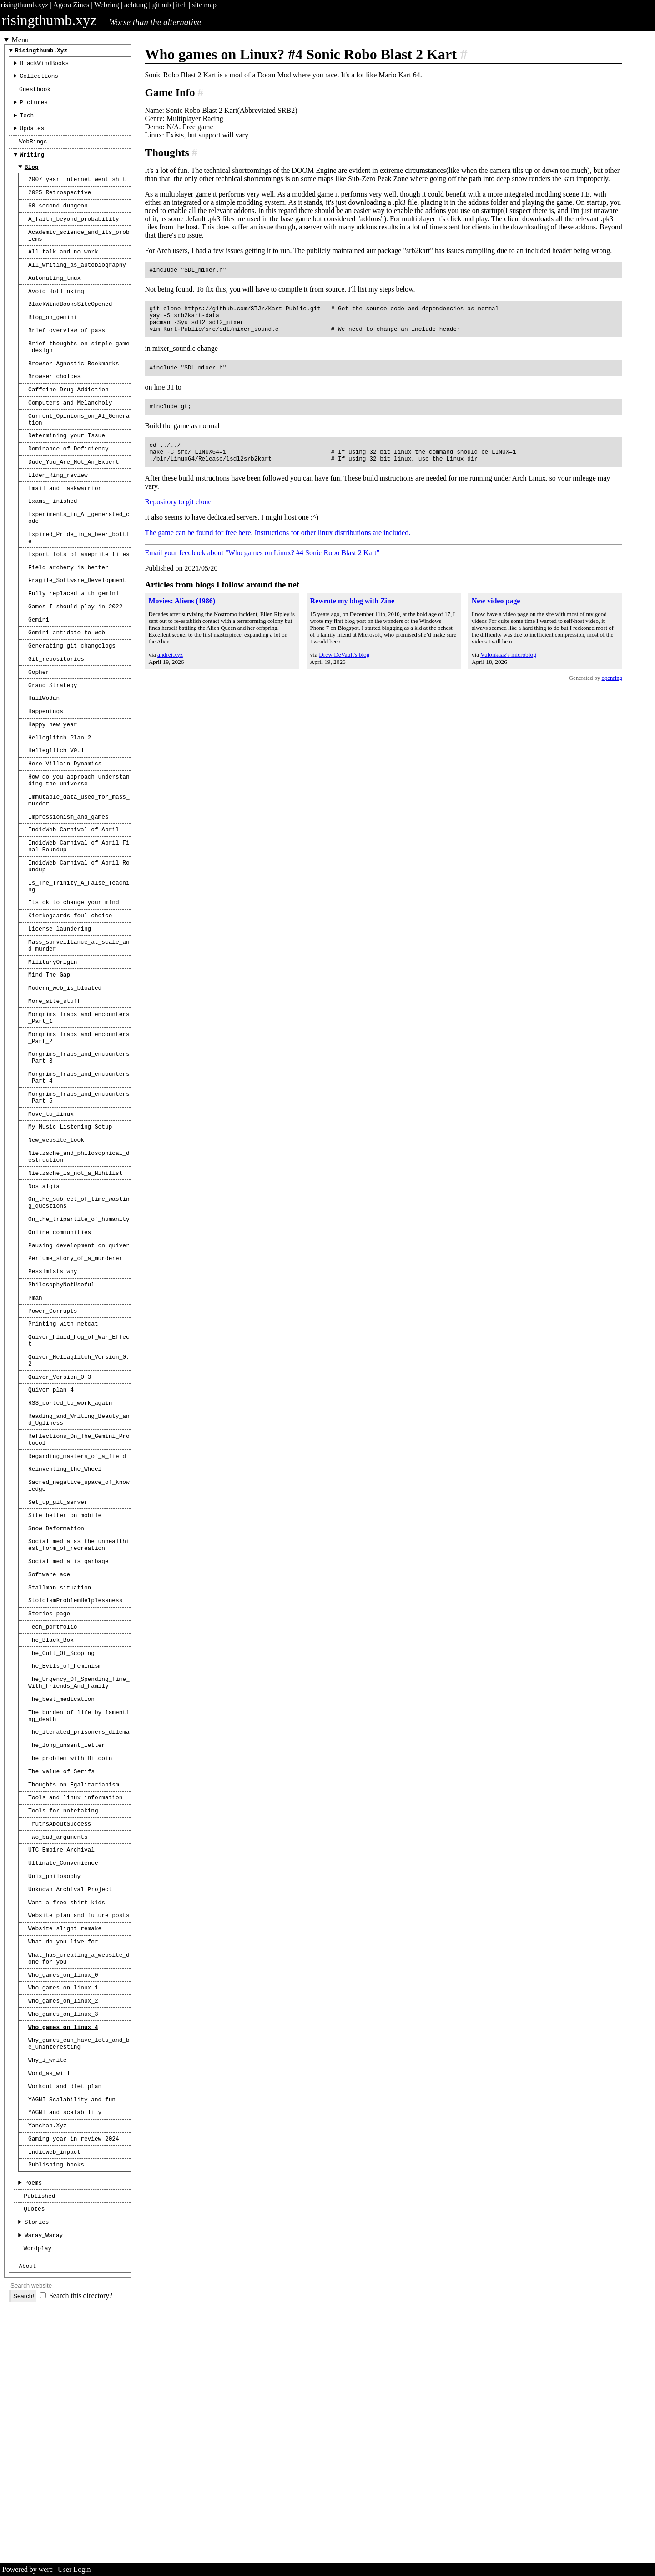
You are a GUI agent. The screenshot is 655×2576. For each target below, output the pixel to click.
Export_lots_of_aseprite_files (79, 611)
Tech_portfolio (52, 1808)
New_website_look (56, 1265)
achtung (135, 5)
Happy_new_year (52, 799)
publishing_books (56, 2404)
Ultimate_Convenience (63, 2070)
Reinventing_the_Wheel (64, 1632)
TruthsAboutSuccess (59, 2027)
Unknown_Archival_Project (70, 2099)
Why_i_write (47, 2289)
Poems (33, 2424)
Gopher (38, 741)
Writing (32, 166)
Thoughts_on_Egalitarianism (73, 1983)
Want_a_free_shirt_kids (66, 2114)
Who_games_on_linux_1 (63, 2208)
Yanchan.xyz (47, 2361)
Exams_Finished (52, 551)
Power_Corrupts (52, 1455)
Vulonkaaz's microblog (508, 668)
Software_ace (49, 1750)
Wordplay (37, 2496)
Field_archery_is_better (68, 626)
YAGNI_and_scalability (64, 2347)
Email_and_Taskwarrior (64, 537)
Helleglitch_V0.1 (56, 828)
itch (181, 5)
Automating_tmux (54, 303)
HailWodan (44, 770)
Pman (35, 1441)
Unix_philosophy (54, 2084)
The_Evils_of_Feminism (64, 1851)
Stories (37, 2467)
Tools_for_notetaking (63, 2012)
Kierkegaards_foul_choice (70, 1013)
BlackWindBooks (44, 65)
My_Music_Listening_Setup (70, 1250)
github (161, 5)
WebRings (33, 152)
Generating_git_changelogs (72, 712)
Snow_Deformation (56, 1699)
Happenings (45, 784)
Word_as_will (49, 2303)
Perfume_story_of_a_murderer (75, 1397)
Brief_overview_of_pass (66, 361)
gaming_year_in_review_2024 (73, 2376)
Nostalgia (44, 1317)
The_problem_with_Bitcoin (70, 1954)
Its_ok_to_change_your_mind (73, 999)
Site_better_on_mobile (64, 1684)
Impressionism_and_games (68, 902)
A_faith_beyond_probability (73, 237)
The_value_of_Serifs (61, 1969)
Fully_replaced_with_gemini (73, 654)
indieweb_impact (54, 2390)
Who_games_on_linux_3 (63, 2237)
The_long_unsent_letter (66, 1940)
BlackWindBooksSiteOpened (70, 332)
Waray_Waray (44, 2482)
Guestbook (34, 94)
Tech (27, 123)
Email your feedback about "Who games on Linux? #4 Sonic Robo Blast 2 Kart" (262, 566)
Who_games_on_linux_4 (63, 2252)
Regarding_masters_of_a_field (77, 1618)
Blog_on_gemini (52, 347)
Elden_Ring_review (58, 522)
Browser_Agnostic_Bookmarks (73, 399)
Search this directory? (81, 2545)
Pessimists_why (52, 1411)
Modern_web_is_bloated (64, 1094)
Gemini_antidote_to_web (66, 697)
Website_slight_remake (64, 2142)
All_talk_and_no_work (63, 274)
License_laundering (59, 1028)
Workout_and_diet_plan (64, 2318)
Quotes (34, 2453)
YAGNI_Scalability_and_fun (72, 2332)
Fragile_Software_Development (77, 640)
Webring (106, 5)
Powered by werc (27, 2569)
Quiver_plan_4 (51, 1543)
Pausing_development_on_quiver (79, 1383)
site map (204, 5)
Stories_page (49, 1793)
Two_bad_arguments (58, 2041)
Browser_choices (54, 413)
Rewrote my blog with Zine (352, 614)
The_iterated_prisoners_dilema (79, 1925)
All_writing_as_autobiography (77, 289)
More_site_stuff (54, 1108)
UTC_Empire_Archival (61, 2055)
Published (39, 2438)
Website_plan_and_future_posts (79, 2128)
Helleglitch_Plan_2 (59, 814)
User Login (74, 2569)
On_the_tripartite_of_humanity (79, 1354)
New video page (496, 614)
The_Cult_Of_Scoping (61, 1837)
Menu (20, 40)
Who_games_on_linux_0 (63, 2194)
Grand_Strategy (52, 756)
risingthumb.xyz (24, 5)
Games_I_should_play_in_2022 (75, 669)
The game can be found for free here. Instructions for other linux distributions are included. (277, 546)
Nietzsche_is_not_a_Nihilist (75, 1302)
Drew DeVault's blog (344, 668)
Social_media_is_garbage (68, 1735)
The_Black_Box (51, 1822)
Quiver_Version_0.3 (59, 1529)
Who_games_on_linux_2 (63, 2223)
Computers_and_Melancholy (70, 442)
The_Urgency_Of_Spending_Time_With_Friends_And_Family (79, 1870)
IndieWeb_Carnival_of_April (73, 916)
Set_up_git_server (58, 1669)
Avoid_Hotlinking (56, 318)
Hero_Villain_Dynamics (64, 842)
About (27, 2515)
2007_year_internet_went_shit (77, 194)
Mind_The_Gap (49, 1079)
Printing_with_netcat (63, 1469)
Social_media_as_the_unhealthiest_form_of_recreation (79, 1717)
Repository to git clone (178, 515)
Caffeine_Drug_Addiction (68, 427)
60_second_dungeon (58, 223)
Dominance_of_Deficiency (68, 493)
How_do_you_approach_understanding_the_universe (79, 861)
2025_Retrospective (59, 208)
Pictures (34, 109)
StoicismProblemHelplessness (75, 1779)
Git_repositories (56, 727)
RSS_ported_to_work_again (70, 1558)
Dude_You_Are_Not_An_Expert (73, 508)
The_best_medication (61, 1888)
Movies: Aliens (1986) (181, 614)
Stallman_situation (59, 1765)
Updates (32, 137)
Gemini (38, 683)
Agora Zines (71, 5)
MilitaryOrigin (52, 1065)
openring (612, 691)
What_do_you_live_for (63, 2157)
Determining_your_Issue (66, 479)
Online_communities (59, 1368)
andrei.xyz (170, 668)
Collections (39, 80)
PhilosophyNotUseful (61, 1426)
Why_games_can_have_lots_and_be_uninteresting (79, 2270)
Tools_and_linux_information (75, 1998)
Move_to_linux (51, 1236)
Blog (32, 180)
